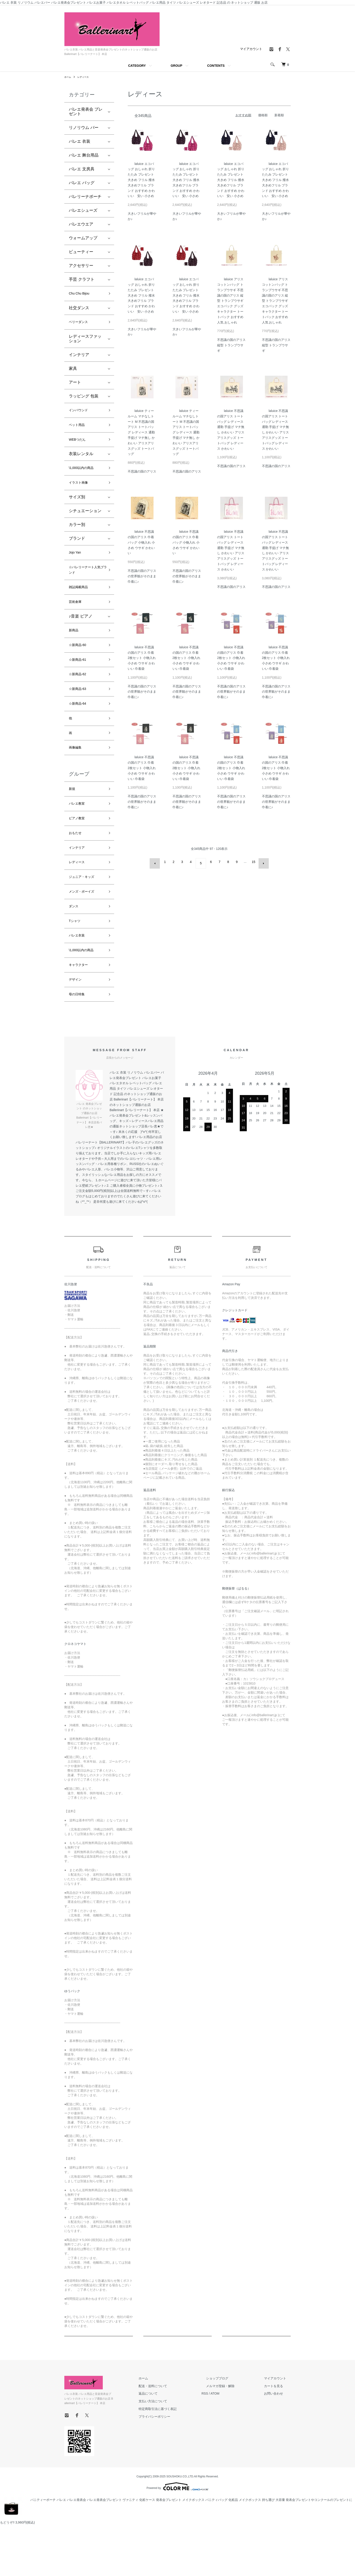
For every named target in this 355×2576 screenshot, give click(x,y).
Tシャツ (76, 968)
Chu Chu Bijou (82, 294)
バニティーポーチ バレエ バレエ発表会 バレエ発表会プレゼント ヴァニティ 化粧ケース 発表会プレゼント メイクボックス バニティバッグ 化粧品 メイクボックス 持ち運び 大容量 (143, 2550)
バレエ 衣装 (79, 141)
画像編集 (77, 779)
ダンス (75, 951)
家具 (73, 371)
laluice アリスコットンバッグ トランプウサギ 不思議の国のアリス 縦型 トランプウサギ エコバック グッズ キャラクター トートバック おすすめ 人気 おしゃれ (230, 300)
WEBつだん (79, 446)
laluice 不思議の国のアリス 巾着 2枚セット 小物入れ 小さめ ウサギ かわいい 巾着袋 (142, 657)
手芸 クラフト (81, 279)
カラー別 (77, 535)
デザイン (77, 1032)
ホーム (68, 76)
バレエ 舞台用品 (83, 155)
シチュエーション (85, 521)
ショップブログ (231, 2433)
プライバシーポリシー (177, 2472)
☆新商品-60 (80, 665)
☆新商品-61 (80, 682)
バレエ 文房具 (81, 169)
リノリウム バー (83, 127)
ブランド (77, 549)
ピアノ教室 (79, 854)
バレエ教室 (79, 838)
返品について (170, 2449)
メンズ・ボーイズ (85, 935)
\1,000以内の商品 (85, 476)
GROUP (176, 65)
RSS (223, 2449)
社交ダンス (79, 309)
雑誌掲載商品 (81, 603)
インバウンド (81, 414)
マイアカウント (251, 49)
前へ (157, 861)
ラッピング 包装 (83, 399)
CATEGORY (137, 65)
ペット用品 (79, 430)
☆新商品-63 (80, 714)
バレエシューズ (83, 210)
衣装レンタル (81, 461)
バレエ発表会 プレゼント (86, 111)
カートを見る (278, 2441)
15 (252, 862)
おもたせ (77, 870)
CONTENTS (216, 65)
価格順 (263, 115)
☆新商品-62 (80, 698)
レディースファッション (85, 341)
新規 (73, 822)
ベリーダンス (81, 324)
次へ (260, 861)
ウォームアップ (83, 238)
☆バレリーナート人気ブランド (85, 583)
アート (75, 385)
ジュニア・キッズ (85, 919)
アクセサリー (81, 265)
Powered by (177, 2537)
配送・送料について (175, 2441)
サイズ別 (77, 508)
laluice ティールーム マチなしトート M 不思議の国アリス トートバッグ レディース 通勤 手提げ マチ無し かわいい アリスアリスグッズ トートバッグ (141, 432)
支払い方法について (175, 2456)
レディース (85, 76)
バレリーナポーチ (85, 196)
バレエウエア (81, 224)
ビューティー (81, 252)
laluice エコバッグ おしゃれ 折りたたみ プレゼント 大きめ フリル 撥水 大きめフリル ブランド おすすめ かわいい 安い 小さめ (141, 180)
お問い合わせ (278, 2449)
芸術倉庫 (77, 619)
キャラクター (81, 1016)
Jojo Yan (76, 564)
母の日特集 (79, 1049)
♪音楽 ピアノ (80, 634)
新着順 (279, 115)
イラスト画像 (81, 492)
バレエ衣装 (79, 984)
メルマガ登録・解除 (234, 2441)
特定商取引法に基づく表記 (180, 2464)
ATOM (233, 2449)
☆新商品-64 (80, 730)
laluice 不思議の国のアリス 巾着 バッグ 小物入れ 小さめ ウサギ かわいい (141, 542)
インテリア (79, 358)
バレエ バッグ (81, 183)
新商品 (75, 649)
